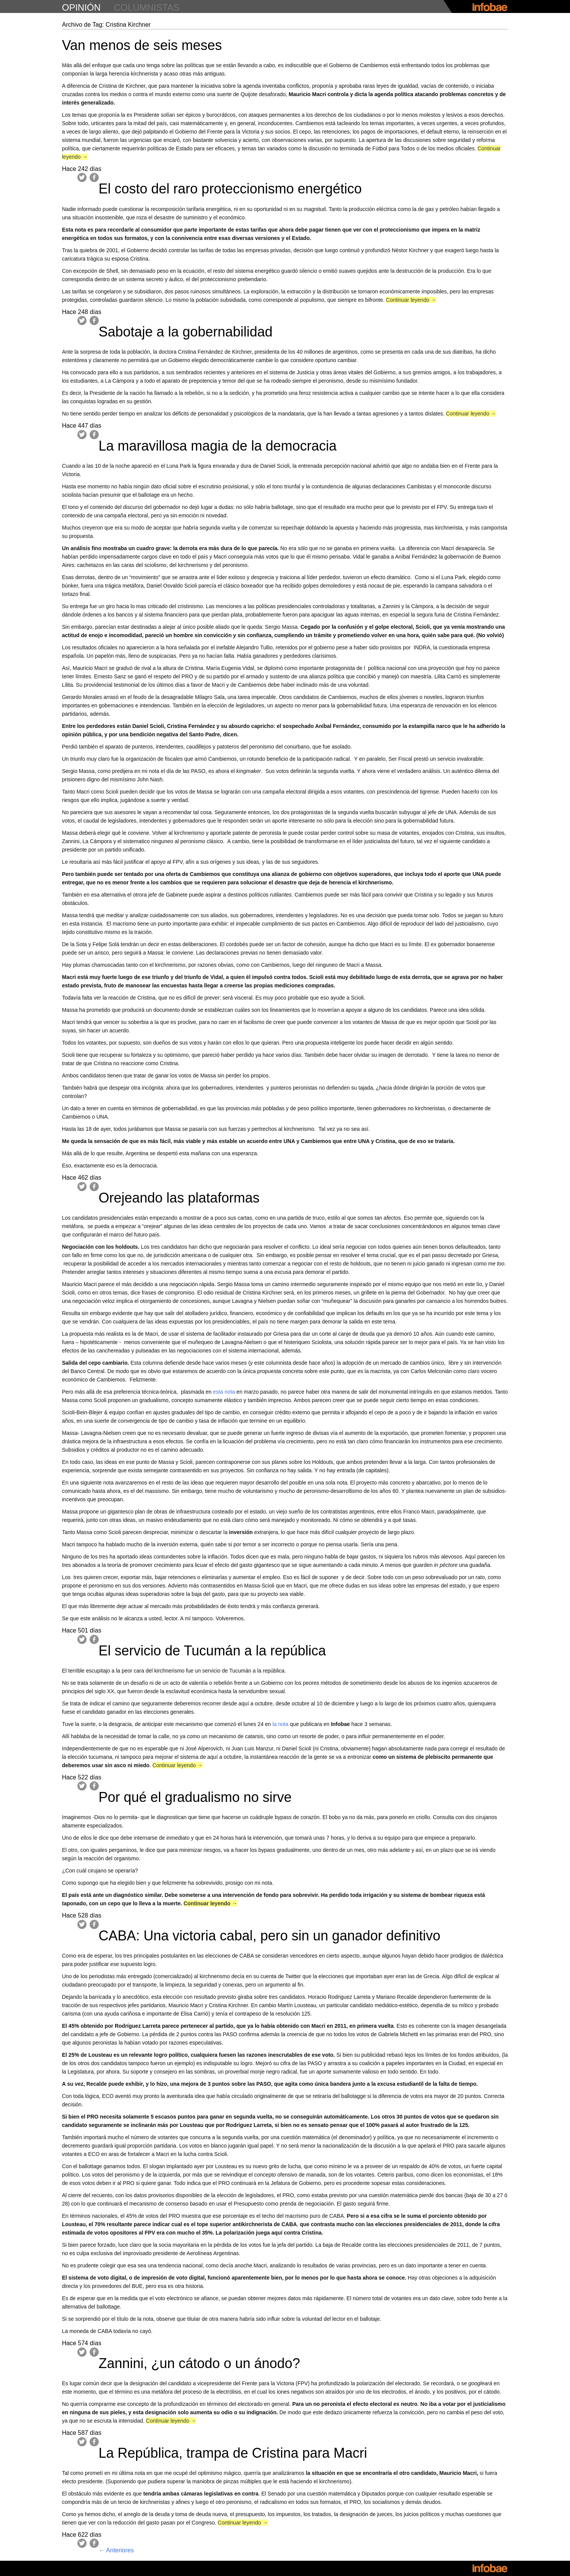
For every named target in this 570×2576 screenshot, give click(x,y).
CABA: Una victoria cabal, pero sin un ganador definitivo (270, 1935)
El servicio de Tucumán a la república (212, 1650)
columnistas (147, 7)
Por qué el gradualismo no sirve (195, 1797)
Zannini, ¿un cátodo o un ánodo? (199, 2363)
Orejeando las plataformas (179, 1198)
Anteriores (116, 2550)
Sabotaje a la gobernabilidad (186, 332)
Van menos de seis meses (142, 45)
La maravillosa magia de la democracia (218, 446)
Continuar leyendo (411, 300)
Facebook (94, 177)
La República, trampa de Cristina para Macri (233, 2453)
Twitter (82, 177)
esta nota (224, 1392)
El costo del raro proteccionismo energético (230, 188)
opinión (81, 7)
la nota (281, 1724)
